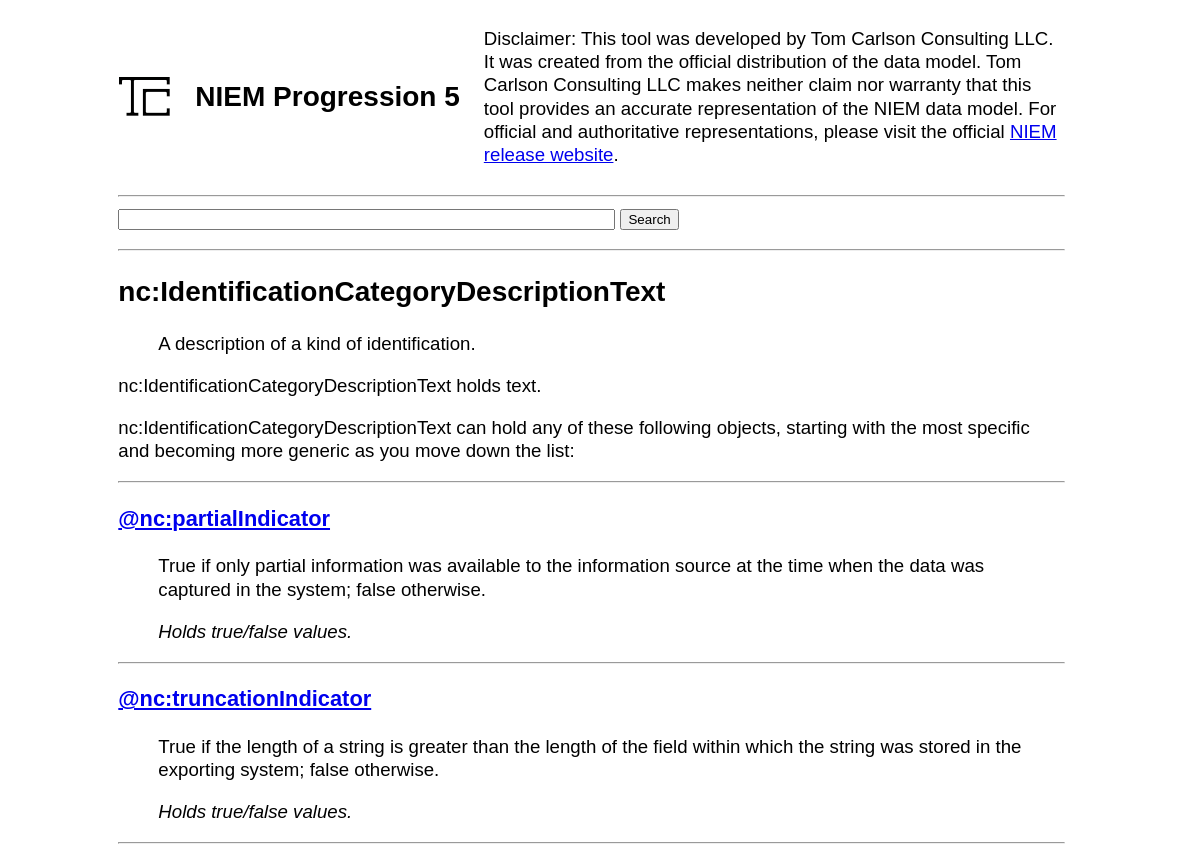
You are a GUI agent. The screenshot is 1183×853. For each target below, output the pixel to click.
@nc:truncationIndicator (244, 698)
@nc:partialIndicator (224, 518)
